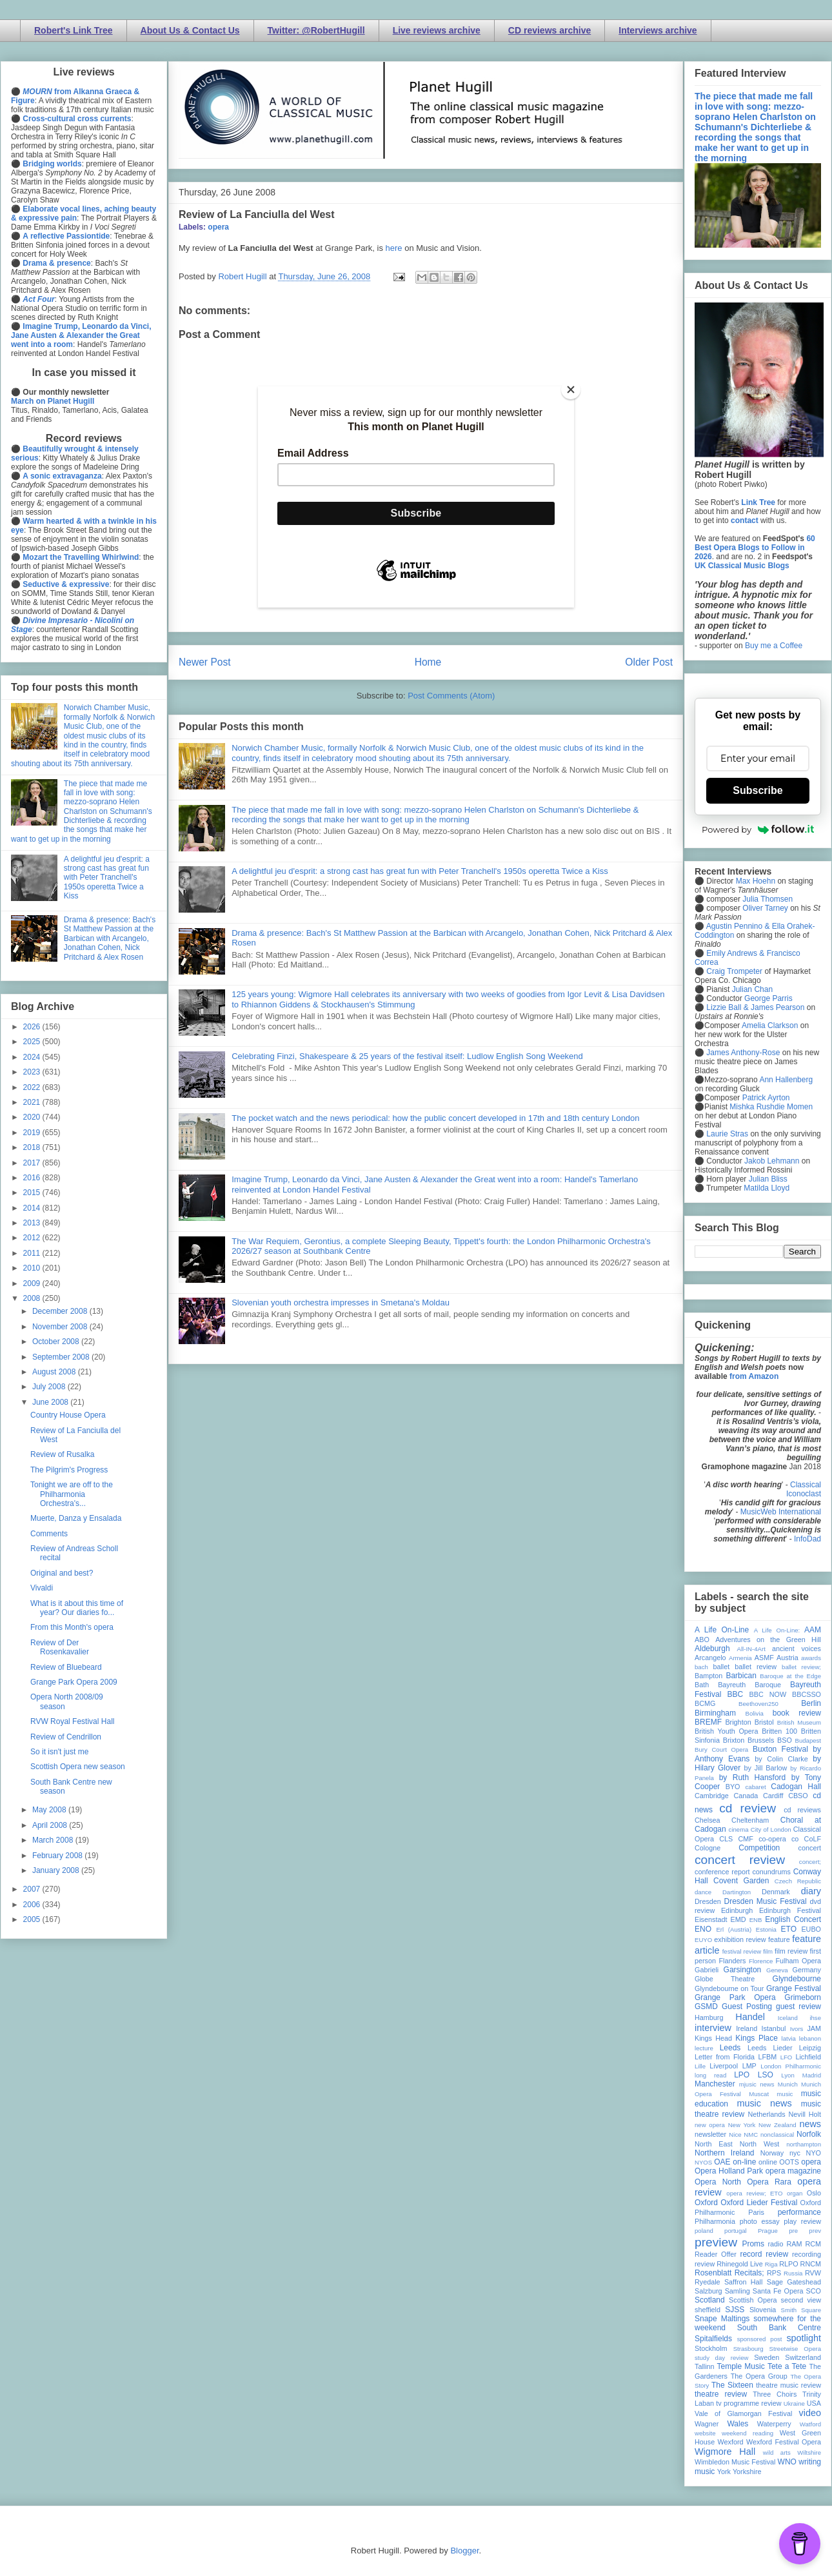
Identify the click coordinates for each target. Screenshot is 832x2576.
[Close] (570, 389)
